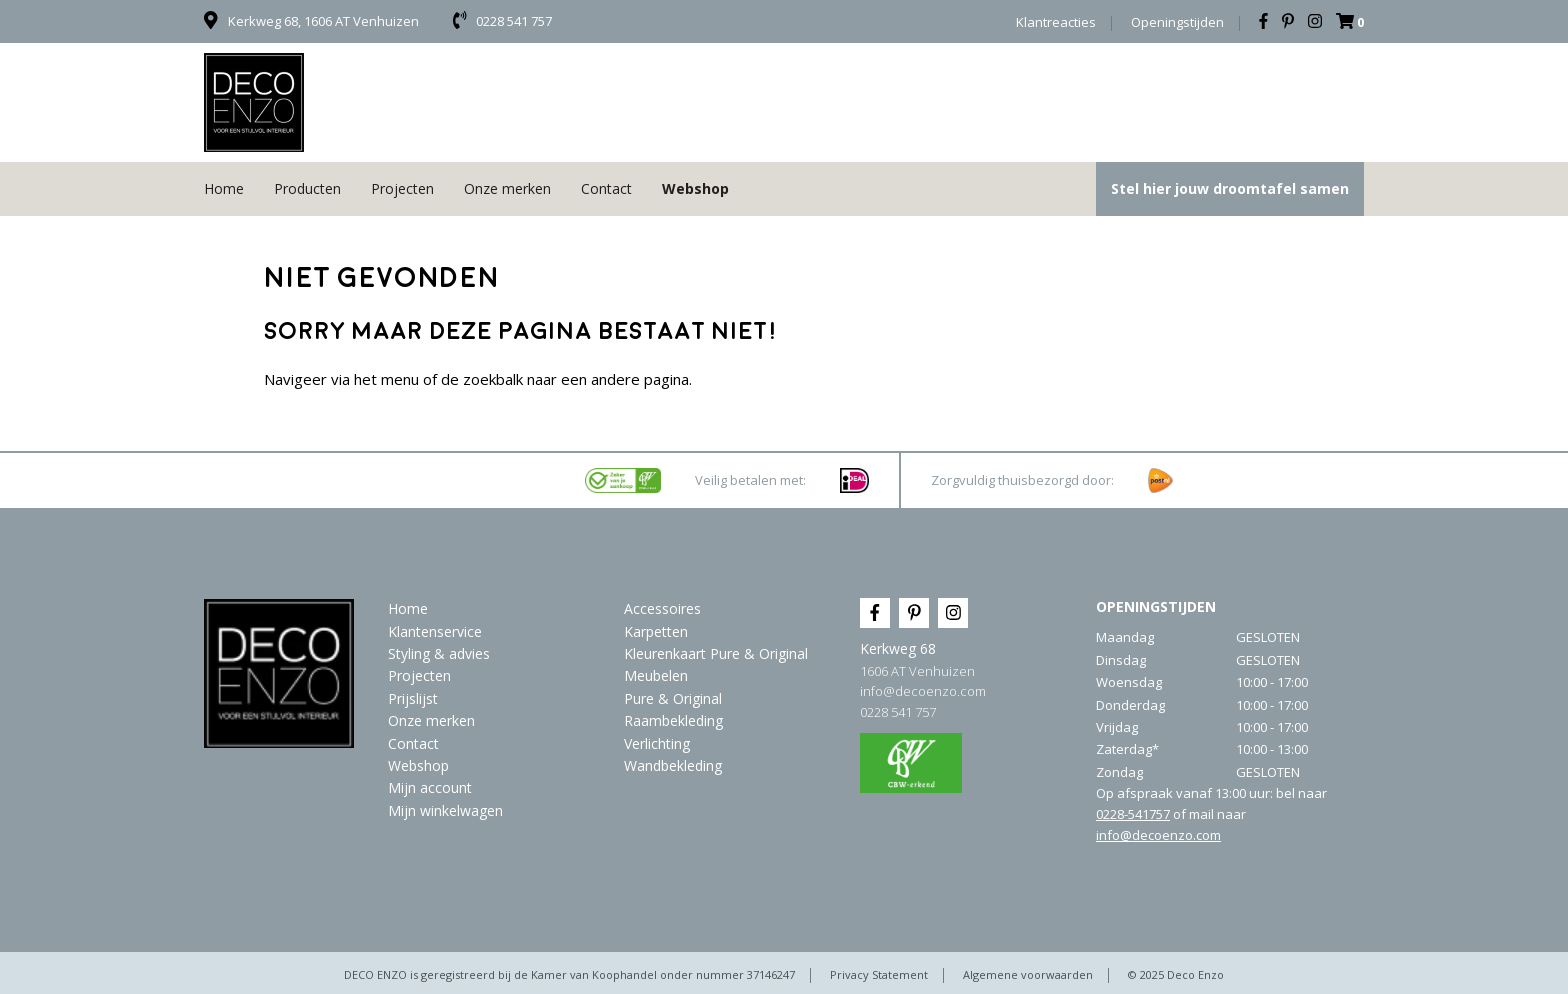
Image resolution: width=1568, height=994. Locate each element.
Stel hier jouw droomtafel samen (1230, 188)
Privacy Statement (879, 974)
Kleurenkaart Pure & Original (716, 653)
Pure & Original (673, 698)
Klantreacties (1056, 22)
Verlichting (657, 743)
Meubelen (656, 675)
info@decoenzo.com (923, 691)
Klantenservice (435, 631)
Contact (606, 188)
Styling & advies (439, 653)
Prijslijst (413, 698)
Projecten (402, 188)
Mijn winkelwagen (445, 810)
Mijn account (430, 787)
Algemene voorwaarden (1028, 974)
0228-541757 (1133, 814)
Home (224, 188)
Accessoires (662, 608)
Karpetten (656, 631)
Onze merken (507, 188)
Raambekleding (673, 720)
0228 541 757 (898, 712)
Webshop (695, 188)
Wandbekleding (673, 765)
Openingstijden (1177, 22)
